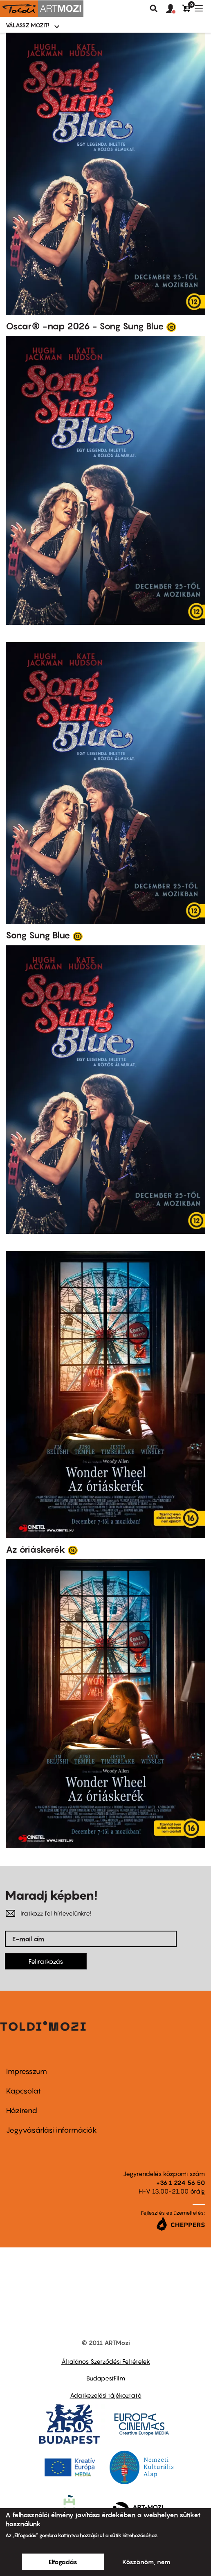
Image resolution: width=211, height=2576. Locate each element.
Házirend (21, 2110)
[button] (174, 9)
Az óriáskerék (35, 1549)
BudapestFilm (105, 2378)
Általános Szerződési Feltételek (105, 2361)
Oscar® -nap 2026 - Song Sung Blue (85, 326)
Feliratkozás (46, 1961)
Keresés (154, 8)
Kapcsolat (23, 2091)
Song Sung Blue (38, 935)
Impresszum (26, 2071)
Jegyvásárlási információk (51, 2130)
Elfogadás (63, 2561)
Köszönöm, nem (146, 2561)
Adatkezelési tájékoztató (105, 2395)
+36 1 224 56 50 (180, 2182)
